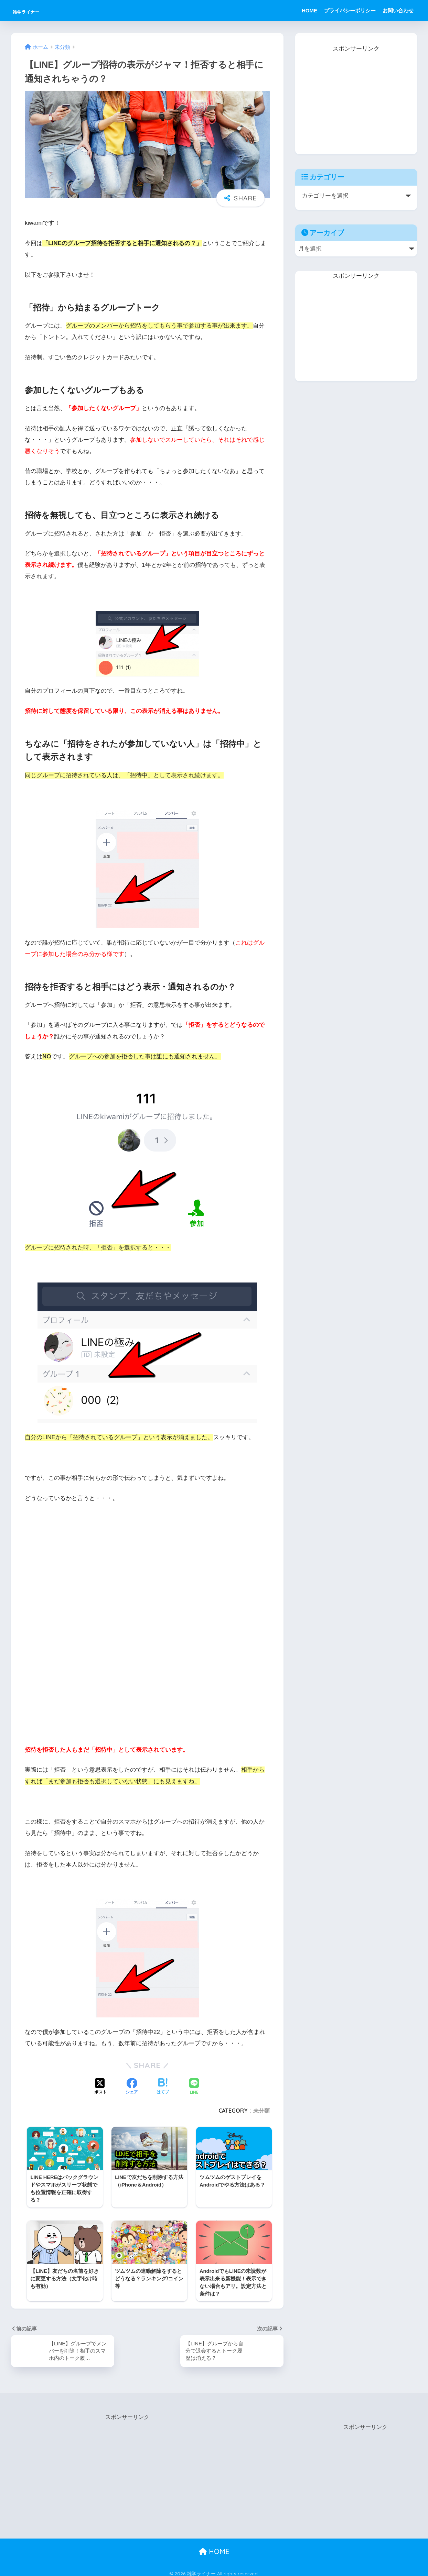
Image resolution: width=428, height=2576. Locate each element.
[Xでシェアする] (100, 2087)
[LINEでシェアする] (194, 2087)
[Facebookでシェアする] (132, 2087)
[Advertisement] (356, 97)
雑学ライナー (38, 10)
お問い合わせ (398, 10)
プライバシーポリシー (350, 10)
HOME (309, 10)
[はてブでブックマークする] (163, 2087)
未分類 (261, 2110)
